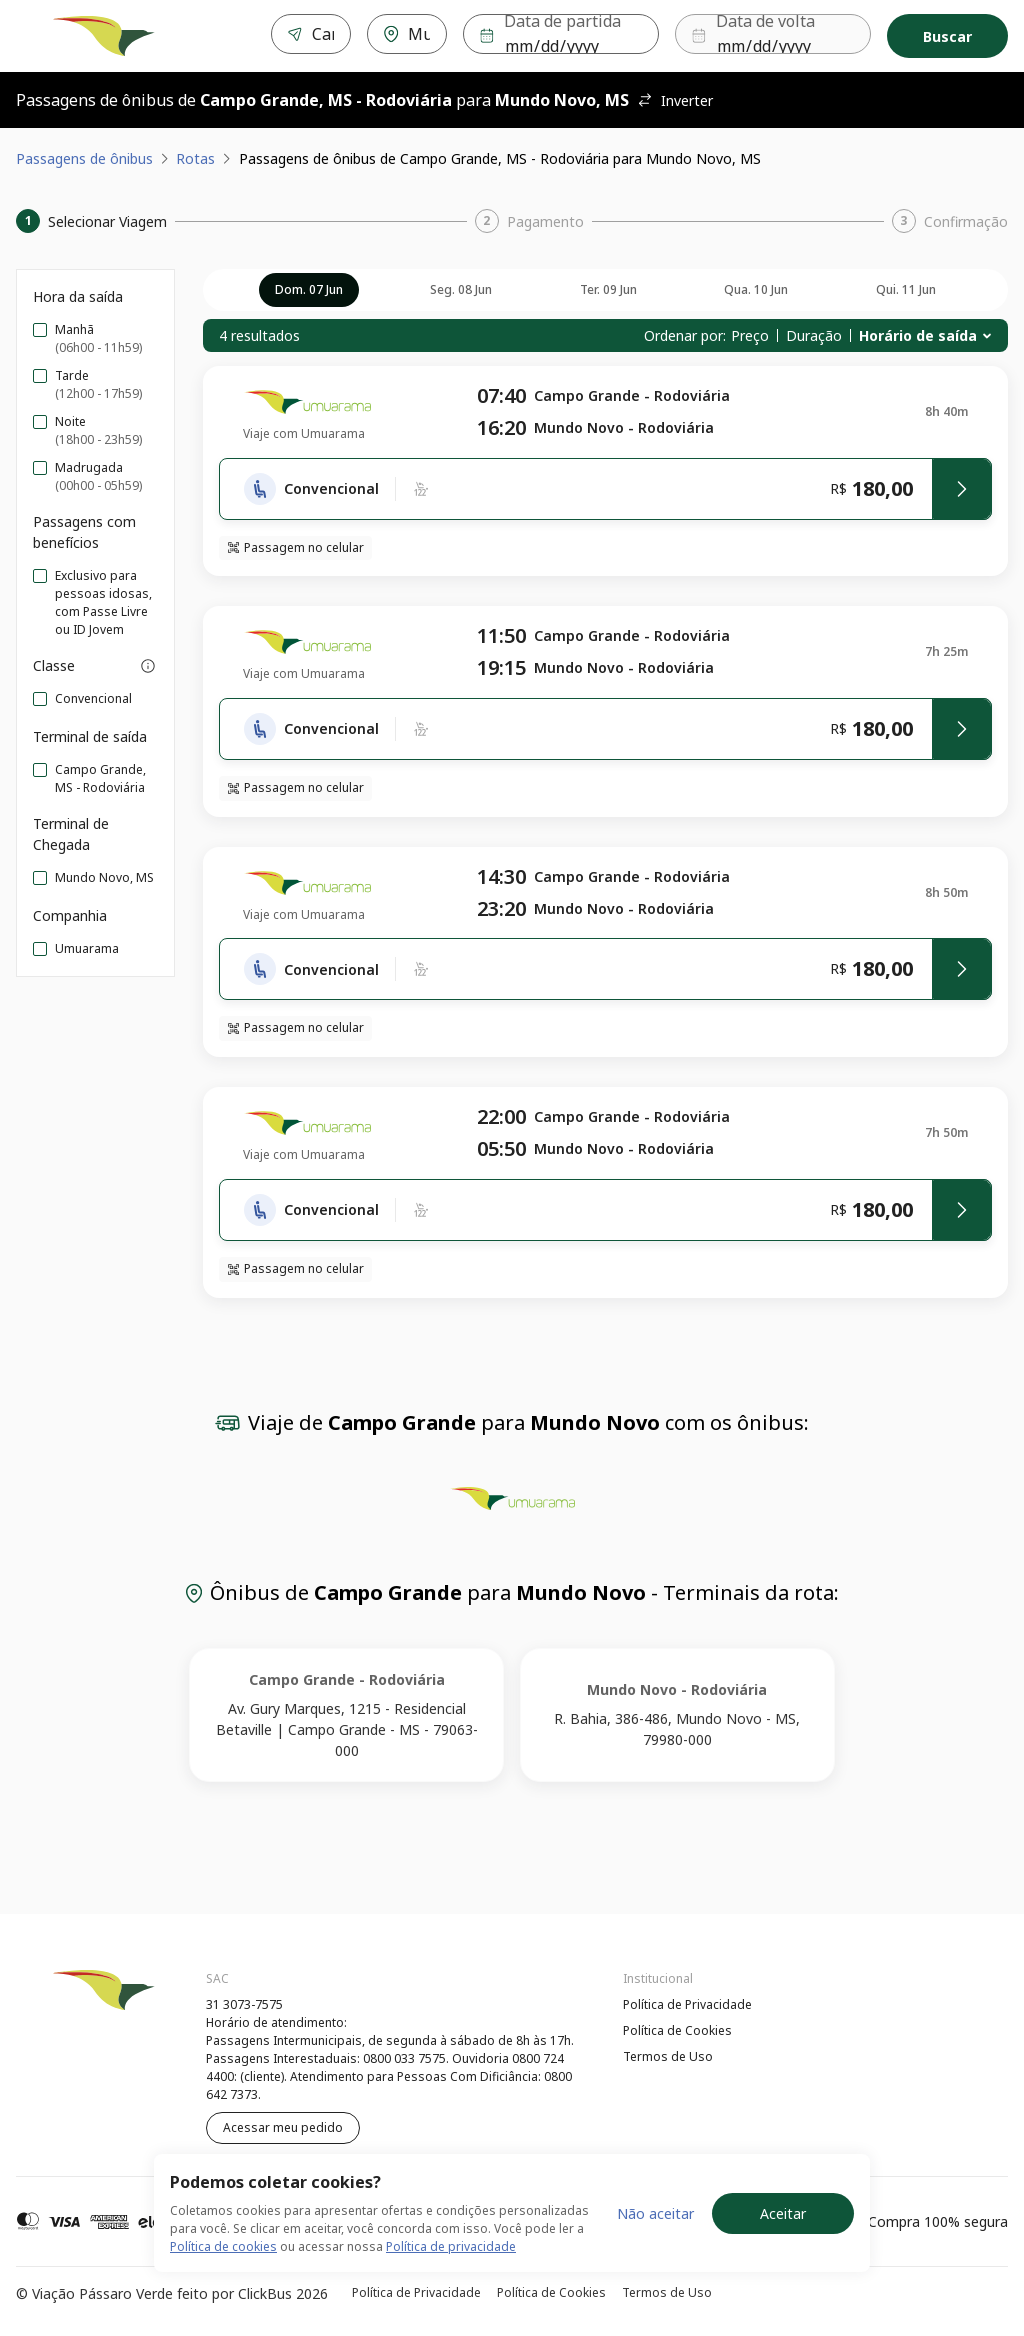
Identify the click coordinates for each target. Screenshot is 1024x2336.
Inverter (675, 100)
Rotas (195, 158)
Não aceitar (655, 2213)
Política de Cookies (677, 2030)
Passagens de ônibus (84, 158)
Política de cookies (223, 2246)
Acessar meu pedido (283, 2127)
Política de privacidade (451, 2246)
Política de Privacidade (687, 2004)
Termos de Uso (668, 2056)
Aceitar (783, 2213)
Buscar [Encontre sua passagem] (947, 36)
